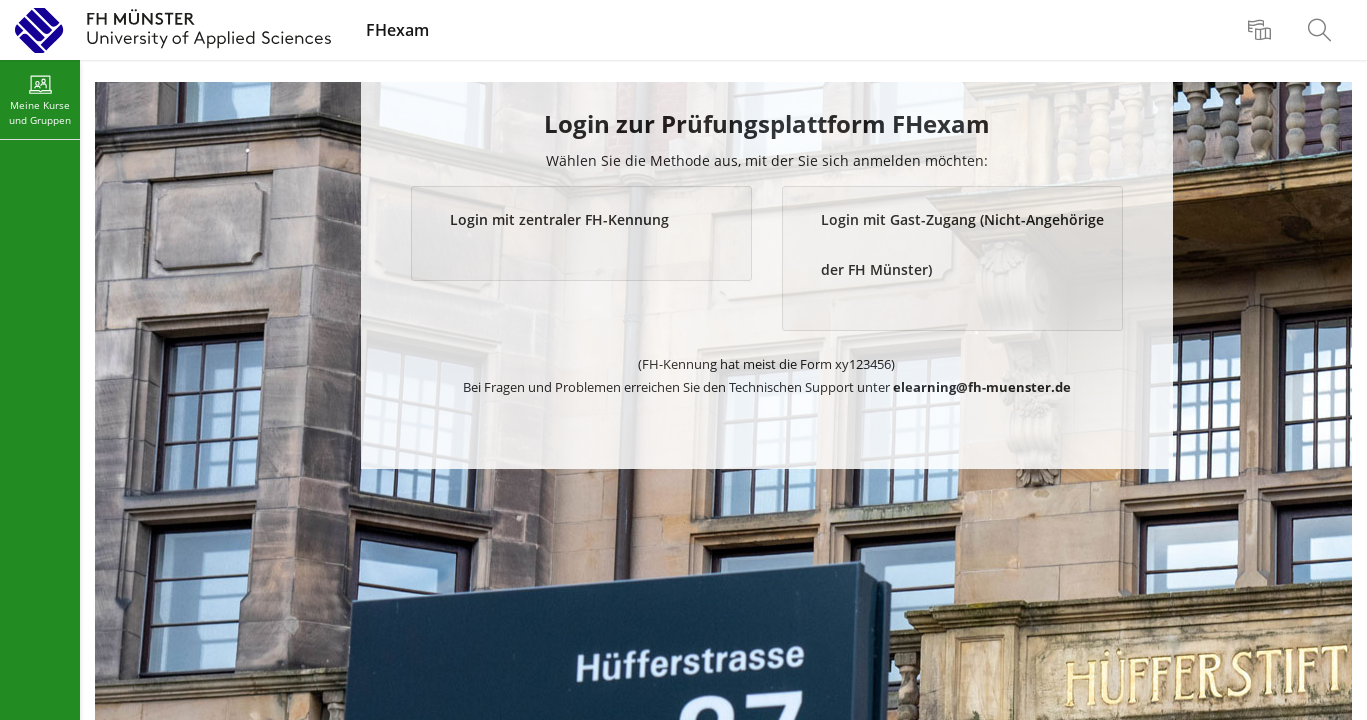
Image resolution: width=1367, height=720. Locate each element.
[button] (581, 233)
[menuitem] (1262, 30)
